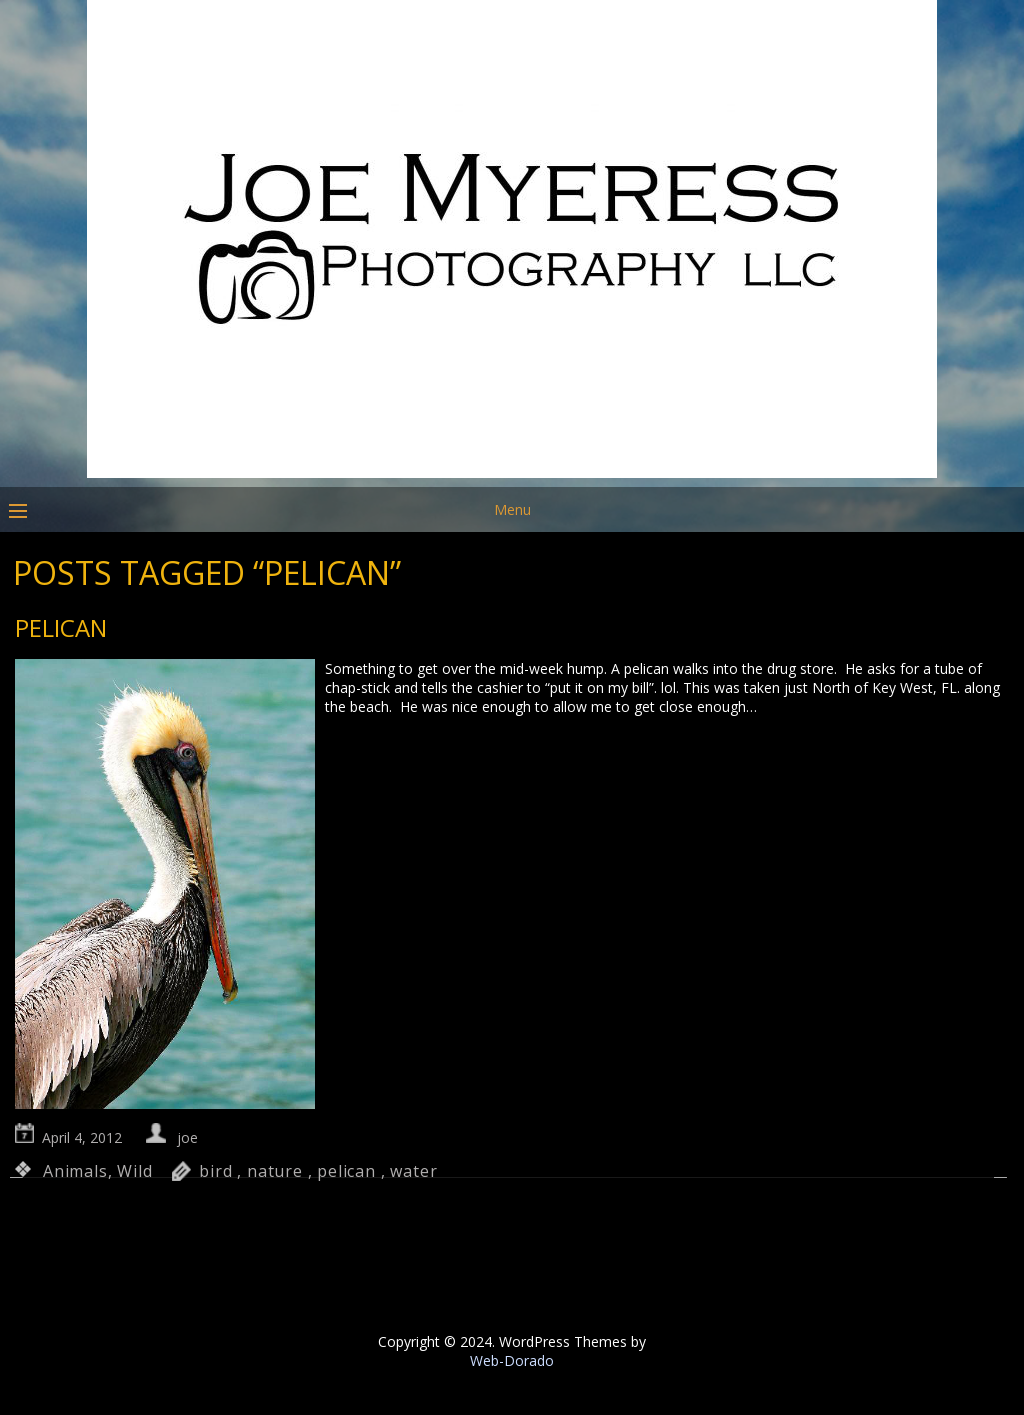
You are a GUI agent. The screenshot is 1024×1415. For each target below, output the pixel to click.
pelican (346, 1171)
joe (187, 1137)
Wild (134, 1171)
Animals (75, 1171)
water (413, 1171)
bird (215, 1171)
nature (275, 1171)
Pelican (61, 627)
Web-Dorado (512, 1360)
